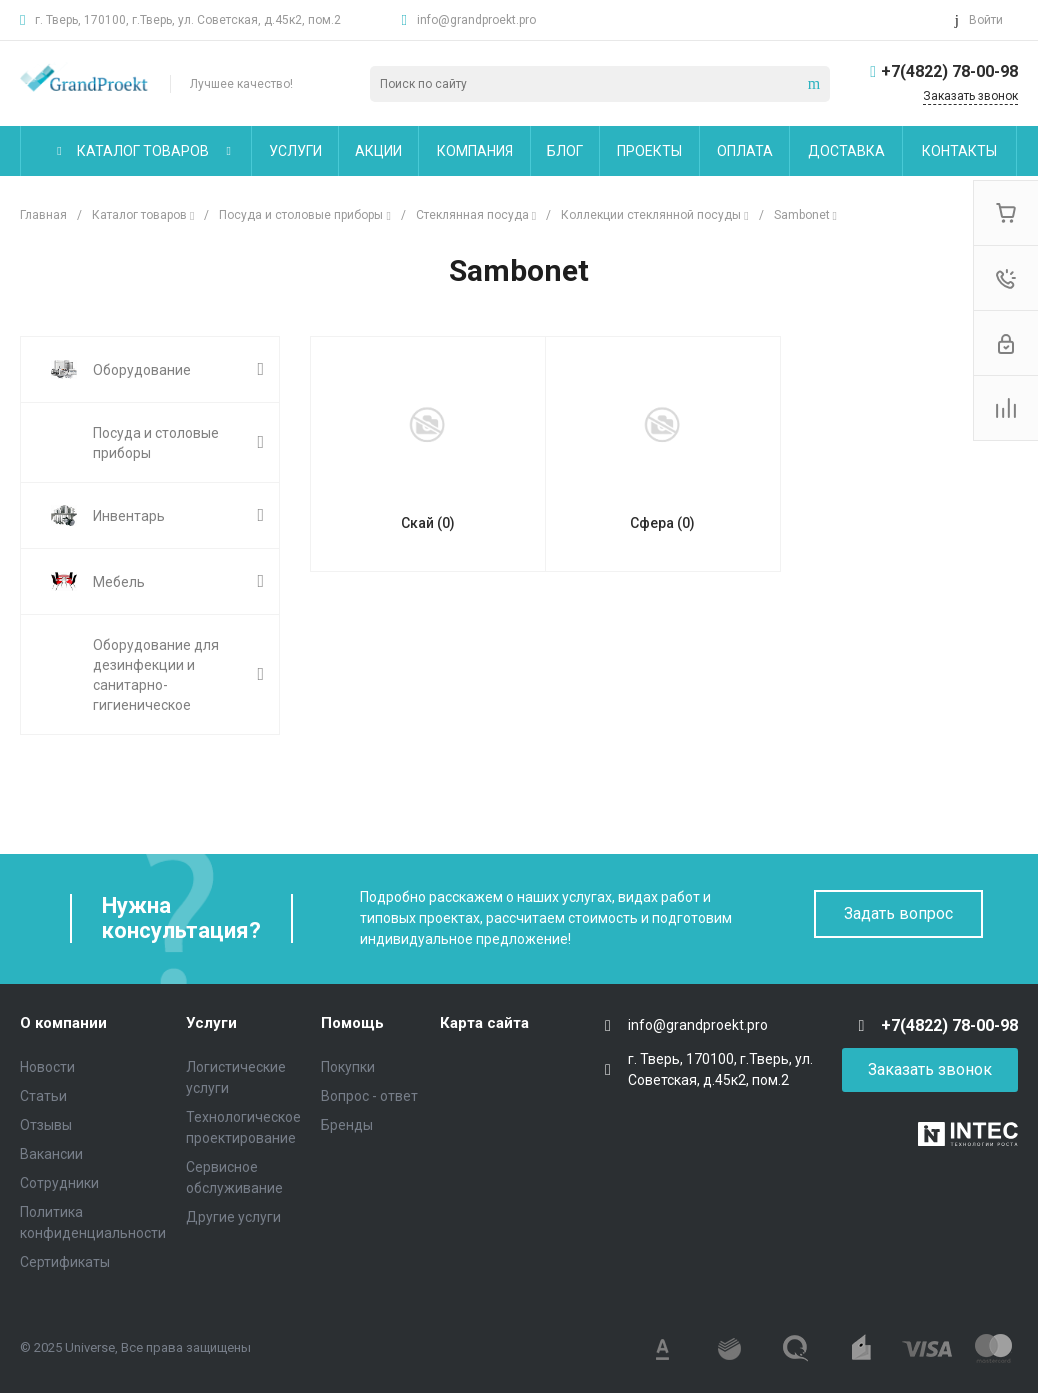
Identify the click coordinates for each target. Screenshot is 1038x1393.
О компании (63, 1023)
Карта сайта (484, 1023)
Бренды (347, 1125)
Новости (47, 1067)
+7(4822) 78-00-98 (949, 71)
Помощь (352, 1023)
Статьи (43, 1096)
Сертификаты (65, 1262)
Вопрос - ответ (369, 1096)
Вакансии (51, 1154)
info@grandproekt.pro (476, 20)
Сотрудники (59, 1183)
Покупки (348, 1067)
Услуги (211, 1023)
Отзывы (46, 1125)
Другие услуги (233, 1217)
